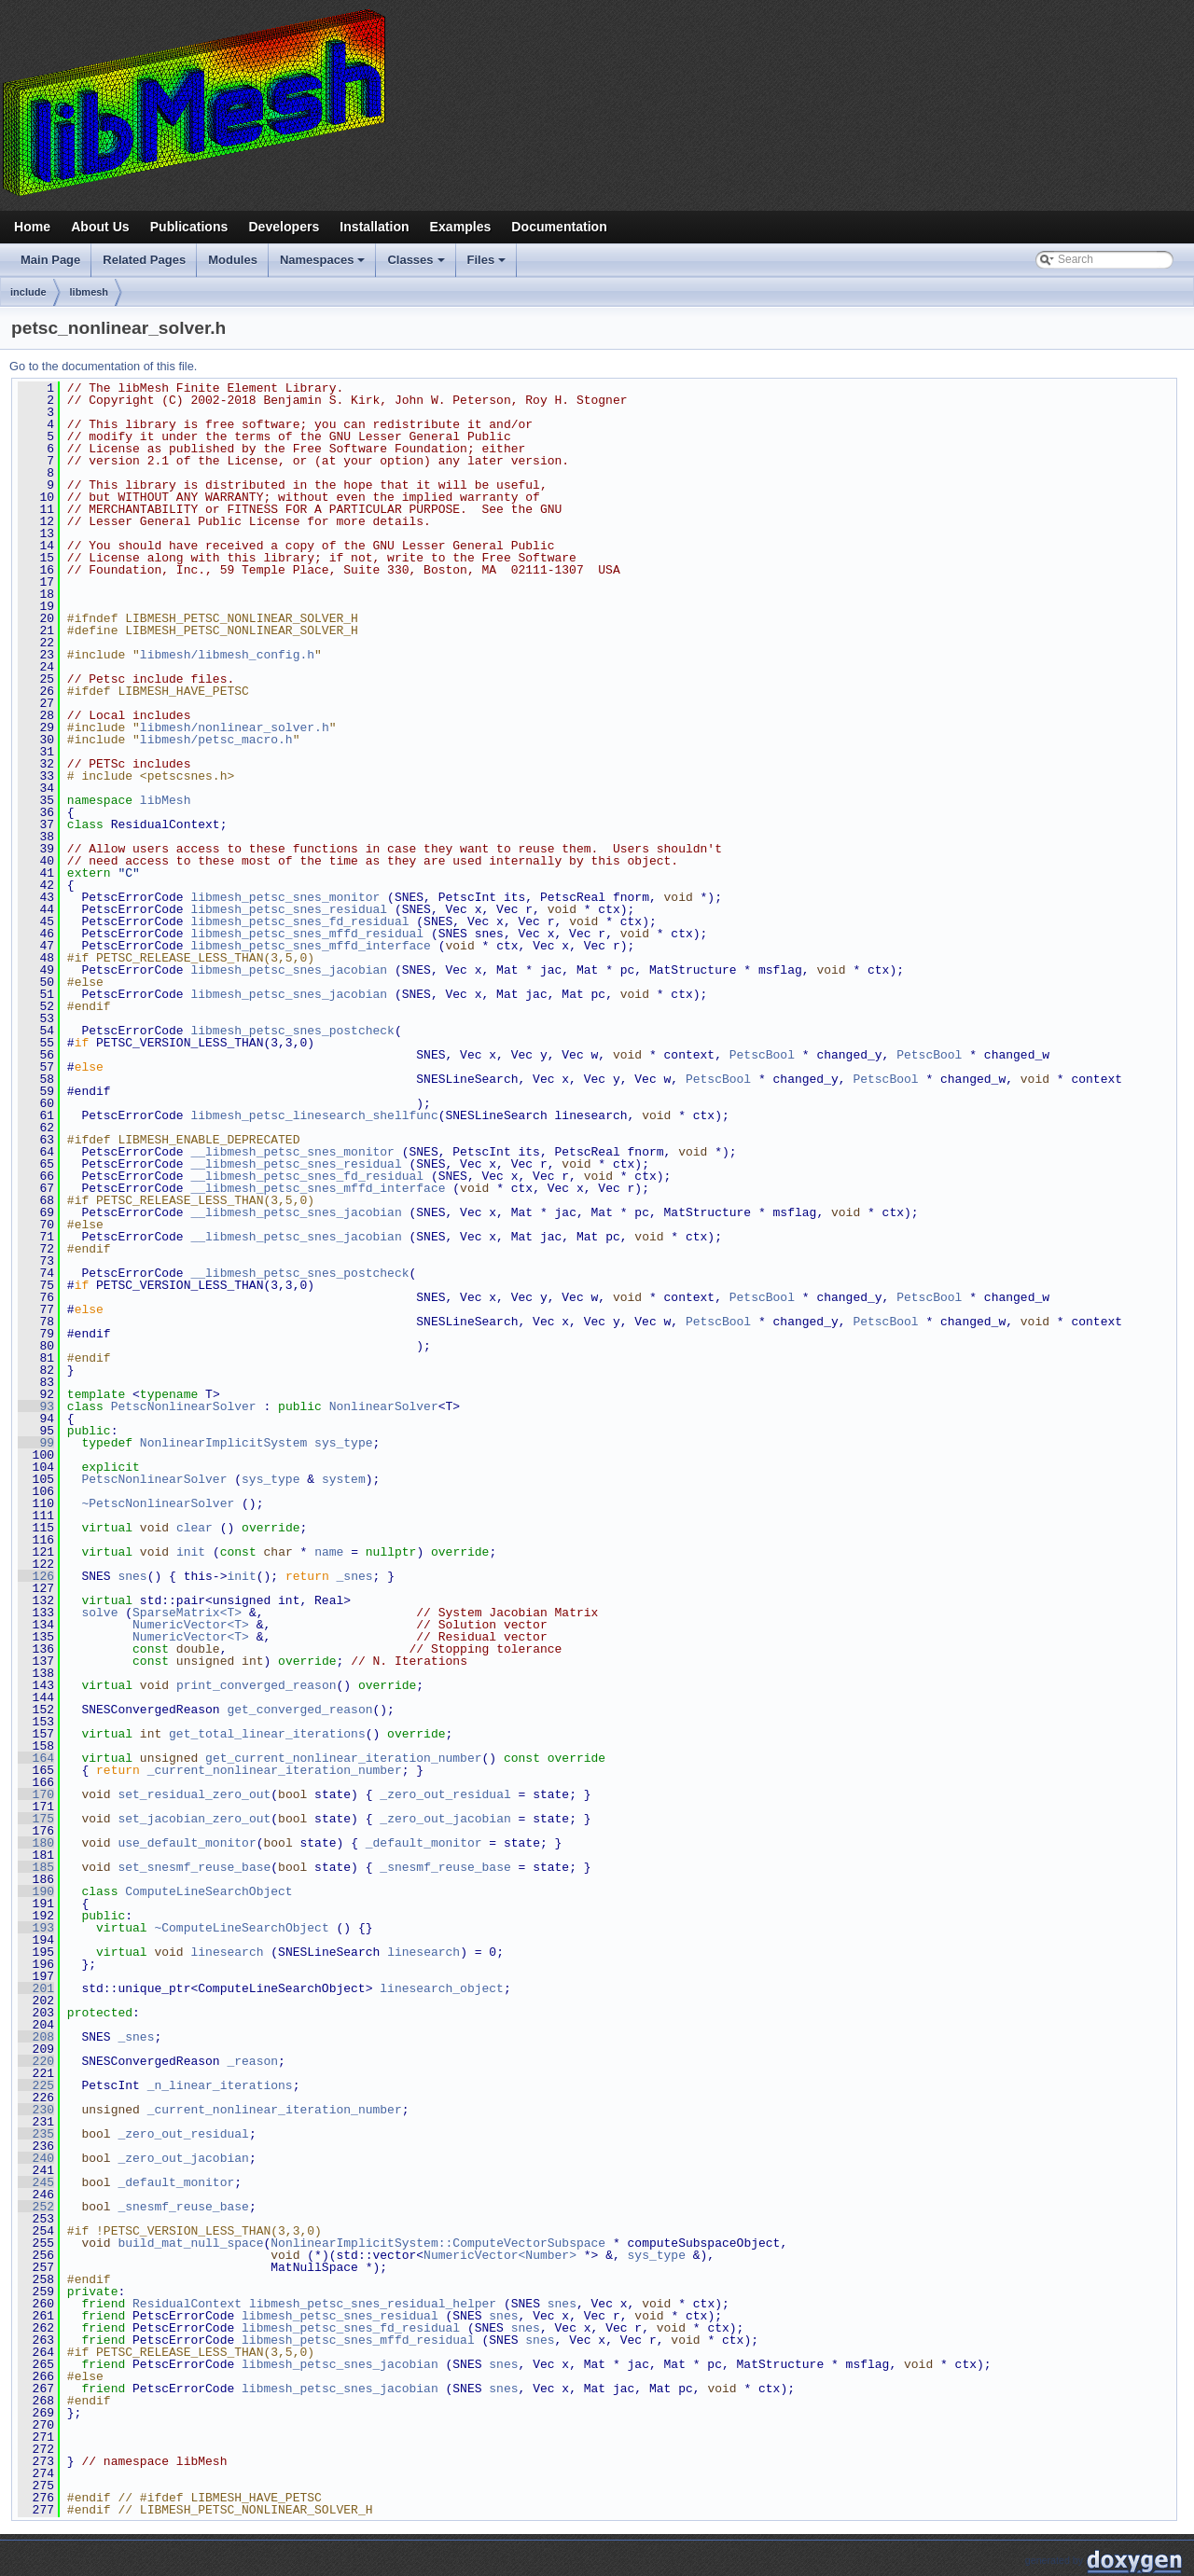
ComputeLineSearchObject (208, 1891)
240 (36, 2158)
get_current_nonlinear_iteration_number (343, 1758)
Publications (189, 226)
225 (36, 2085)
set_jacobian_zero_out (194, 1818)
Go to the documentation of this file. (103, 366)
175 (36, 1818)
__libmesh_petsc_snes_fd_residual (306, 1176)
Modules (232, 260)
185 (36, 1867)
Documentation (558, 226)
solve (99, 1612)
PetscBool (762, 1054)
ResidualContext (187, 2303)
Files (488, 265)
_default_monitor (424, 1843)
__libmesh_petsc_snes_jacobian (295, 1212)
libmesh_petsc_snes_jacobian (288, 970)
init (190, 1552)
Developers (283, 226)
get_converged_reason (299, 1709)
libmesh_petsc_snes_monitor (285, 897)
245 (36, 2182)
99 (36, 1442)
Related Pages (144, 260)
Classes (417, 265)
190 (36, 1891)
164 (36, 1758)
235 (36, 2134)
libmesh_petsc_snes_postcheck (292, 1030)
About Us (100, 226)
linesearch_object (442, 1988)
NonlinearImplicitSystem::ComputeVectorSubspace (438, 2243)
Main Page (50, 260)
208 (36, 2037)
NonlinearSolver (383, 1406)
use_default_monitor (187, 1843)
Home (32, 226)
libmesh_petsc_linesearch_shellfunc (313, 1115)
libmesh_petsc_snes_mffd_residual (306, 933)
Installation (374, 226)
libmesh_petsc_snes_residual (288, 909)
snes (132, 1576)
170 (36, 1794)
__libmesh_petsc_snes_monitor (292, 1151)
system (344, 1479)
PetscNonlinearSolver (184, 1406)
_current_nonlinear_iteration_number (274, 1770)
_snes (354, 1576)
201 (36, 1988)
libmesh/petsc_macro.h (216, 739)
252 (36, 2206)
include (28, 292)
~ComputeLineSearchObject (241, 1927)
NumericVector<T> (190, 1624)
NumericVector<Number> (499, 2255)
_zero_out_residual (445, 1794)
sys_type (343, 1442)
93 (36, 1406)
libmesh (89, 292)
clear (194, 1527)
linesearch (226, 1952)
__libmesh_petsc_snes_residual (295, 1164)
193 (36, 1927)
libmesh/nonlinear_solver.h (234, 727)
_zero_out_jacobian (445, 1818)
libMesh (165, 800)
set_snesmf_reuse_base (194, 1867)
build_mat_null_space (190, 2243)
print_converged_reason (256, 1685)
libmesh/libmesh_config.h (227, 654)
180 (36, 1843)
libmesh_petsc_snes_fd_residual (299, 921)
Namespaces (324, 265)
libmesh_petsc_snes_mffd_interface (310, 945)
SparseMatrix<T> (187, 1612)
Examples (461, 226)
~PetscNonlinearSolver (157, 1503)
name (328, 1552)
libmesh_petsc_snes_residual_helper (372, 2303)
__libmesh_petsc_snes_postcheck (299, 1273)
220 (36, 2061)
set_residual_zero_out (194, 1794)
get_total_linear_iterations (267, 1733)
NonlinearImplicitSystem (223, 1442)
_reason (252, 2061)
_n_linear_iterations (220, 2085)
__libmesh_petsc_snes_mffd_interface (317, 1188)
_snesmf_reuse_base (445, 1867)
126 (36, 1576)
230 (36, 2109)
